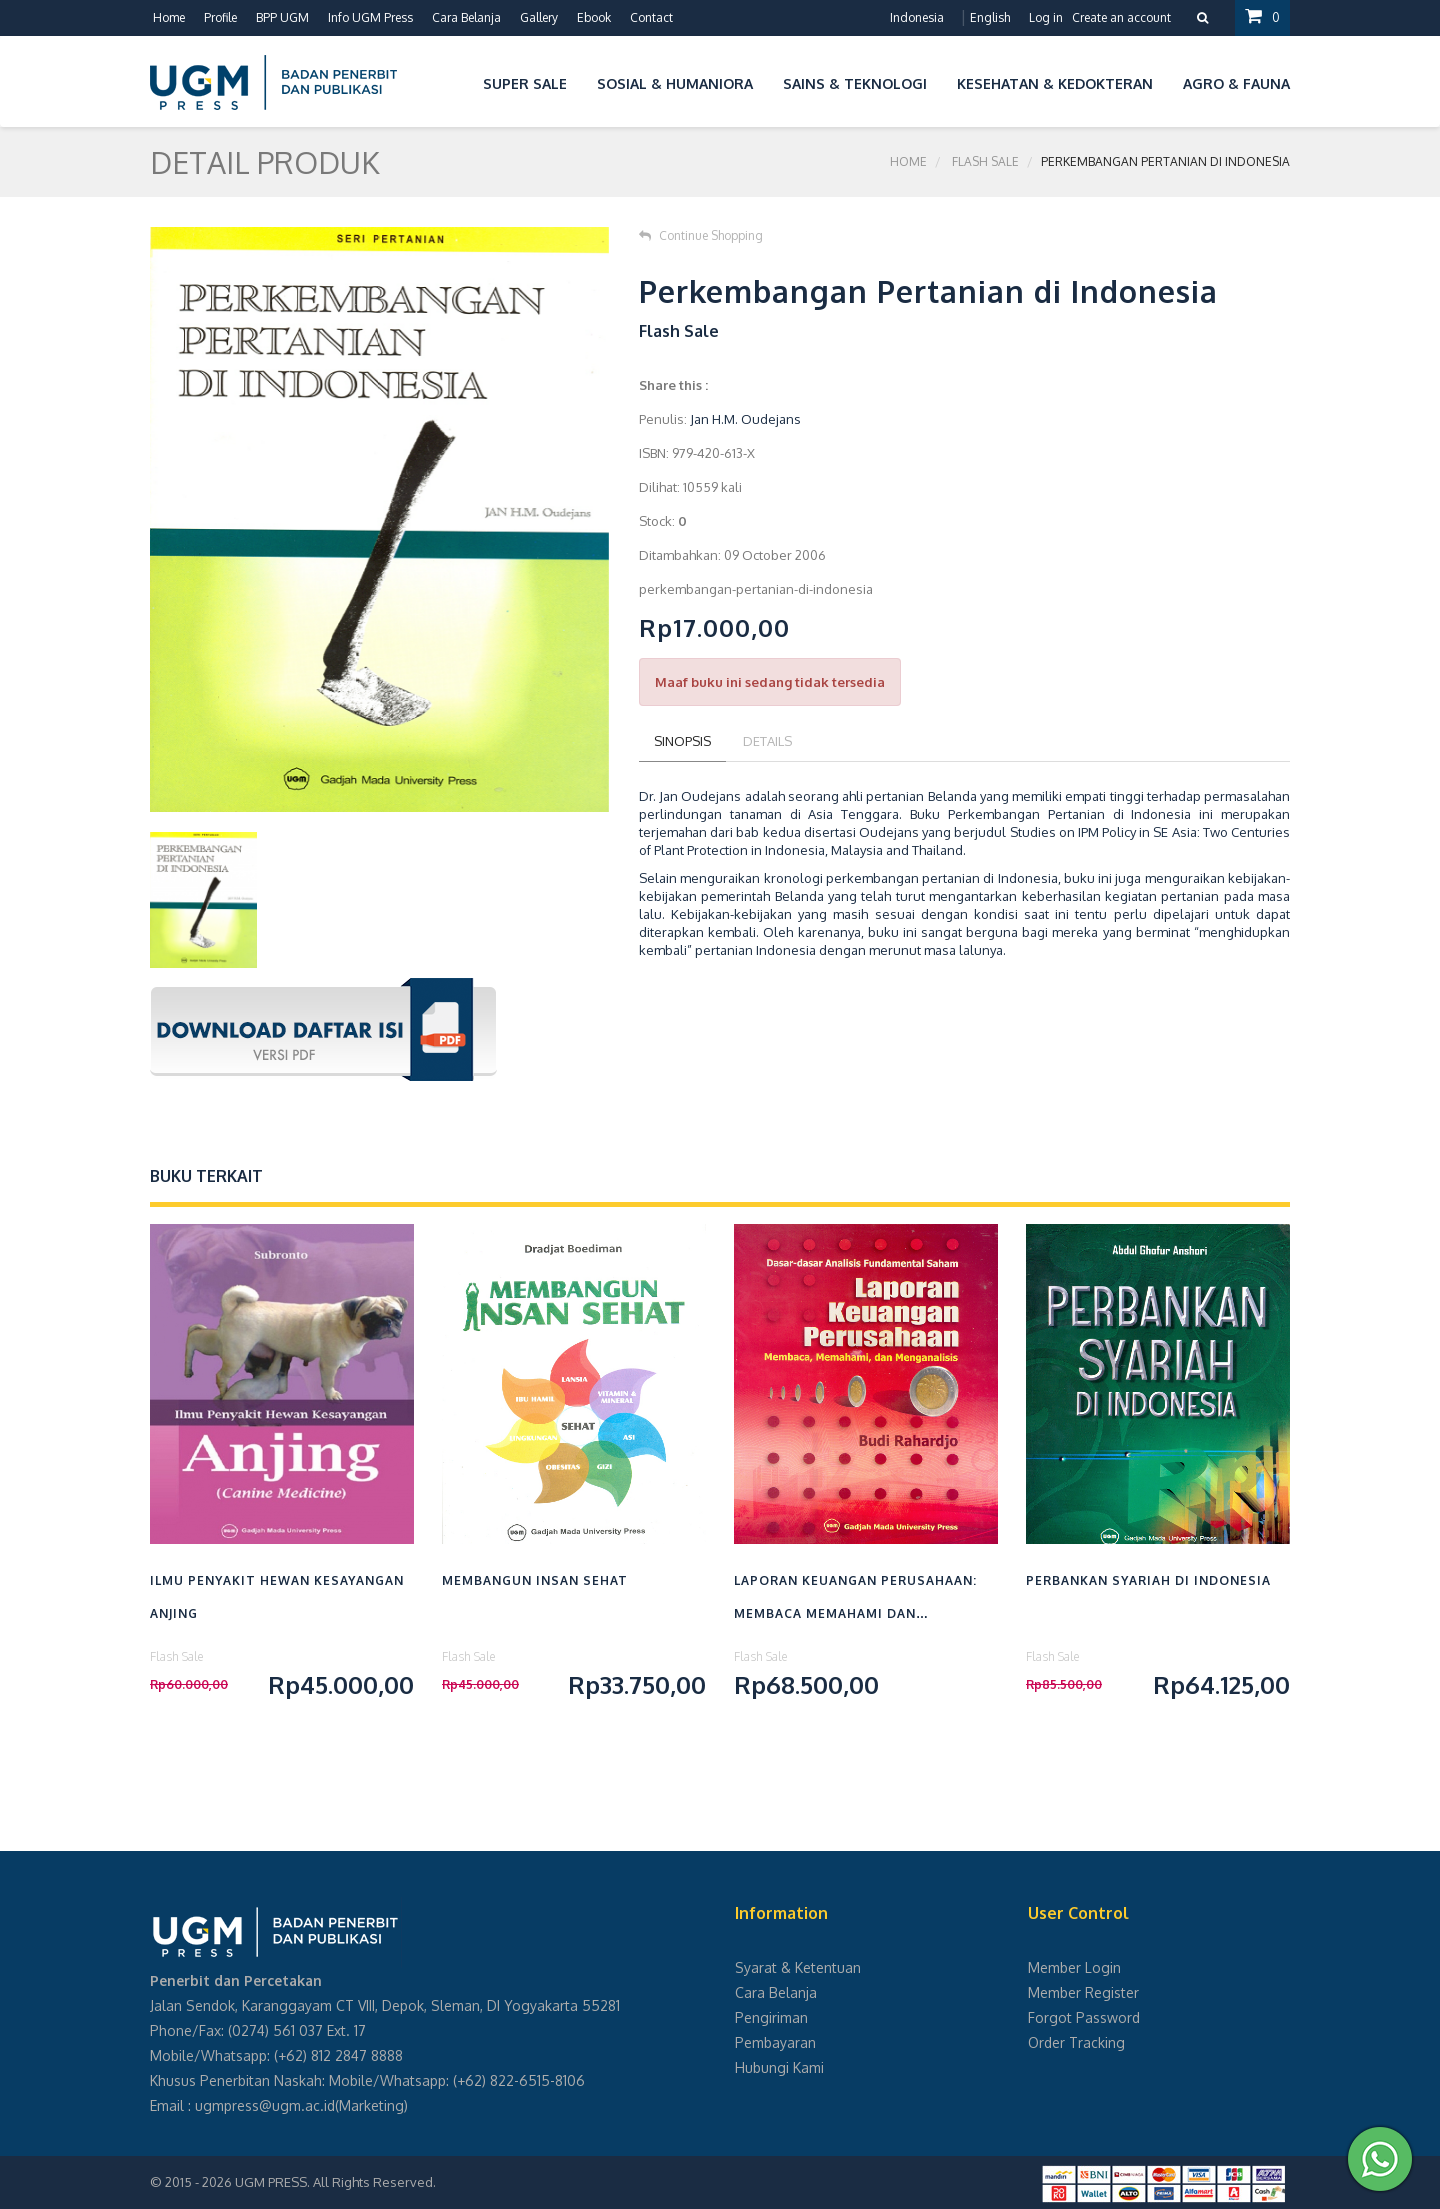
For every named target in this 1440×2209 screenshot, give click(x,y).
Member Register (1083, 1992)
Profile (220, 17)
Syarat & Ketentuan (798, 1967)
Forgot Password (1084, 2017)
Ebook (594, 17)
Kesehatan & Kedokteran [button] (1055, 83)
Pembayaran (775, 2042)
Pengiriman (771, 2017)
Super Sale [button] (525, 83)
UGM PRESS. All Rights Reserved (334, 2182)
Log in (1046, 17)
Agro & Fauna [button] (1236, 83)
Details (767, 741)
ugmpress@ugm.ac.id (265, 2105)
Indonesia (917, 17)
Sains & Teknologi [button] (855, 83)
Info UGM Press (370, 17)
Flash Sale (985, 161)
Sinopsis (682, 741)
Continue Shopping (701, 235)
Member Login (1074, 1967)
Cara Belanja (466, 17)
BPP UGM (282, 17)
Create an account (1121, 17)
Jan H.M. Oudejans (745, 419)
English (990, 17)
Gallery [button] (539, 17)
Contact (651, 17)
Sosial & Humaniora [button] (675, 83)
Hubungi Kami (779, 2067)
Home (169, 17)
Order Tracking (1076, 2042)
